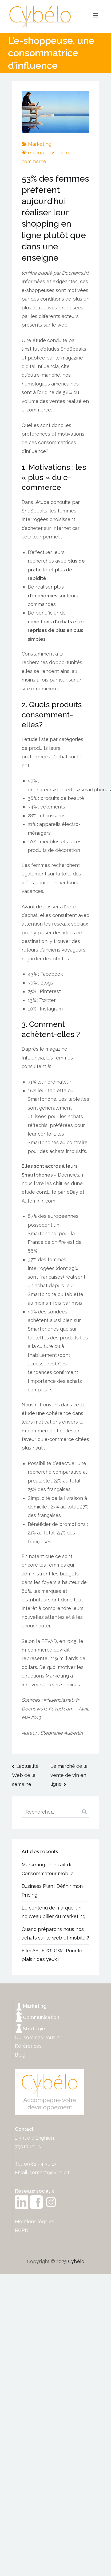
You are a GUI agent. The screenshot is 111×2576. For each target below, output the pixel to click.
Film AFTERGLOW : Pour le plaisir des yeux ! (52, 1955)
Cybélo (76, 2261)
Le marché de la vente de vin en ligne (69, 1775)
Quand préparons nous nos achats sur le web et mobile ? (55, 1933)
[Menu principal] (95, 16)
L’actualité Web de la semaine (25, 1775)
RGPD (21, 2230)
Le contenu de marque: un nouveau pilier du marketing (53, 1912)
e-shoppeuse (43, 152)
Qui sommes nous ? (37, 2037)
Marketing (39, 144)
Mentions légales (34, 2221)
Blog (20, 2055)
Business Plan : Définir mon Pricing (52, 1890)
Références (28, 2046)
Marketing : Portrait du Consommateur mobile (48, 1869)
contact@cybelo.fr (50, 2172)
